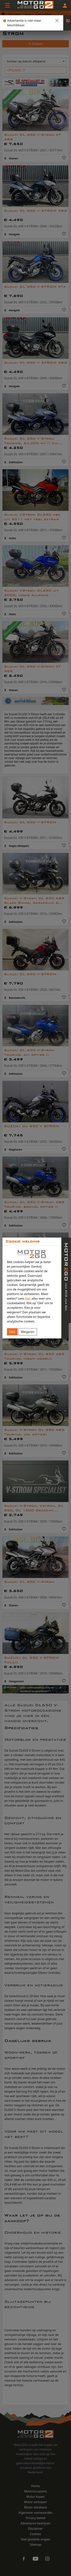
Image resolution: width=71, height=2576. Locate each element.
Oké (12, 1332)
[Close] (57, 20)
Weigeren (27, 1332)
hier (28, 1298)
